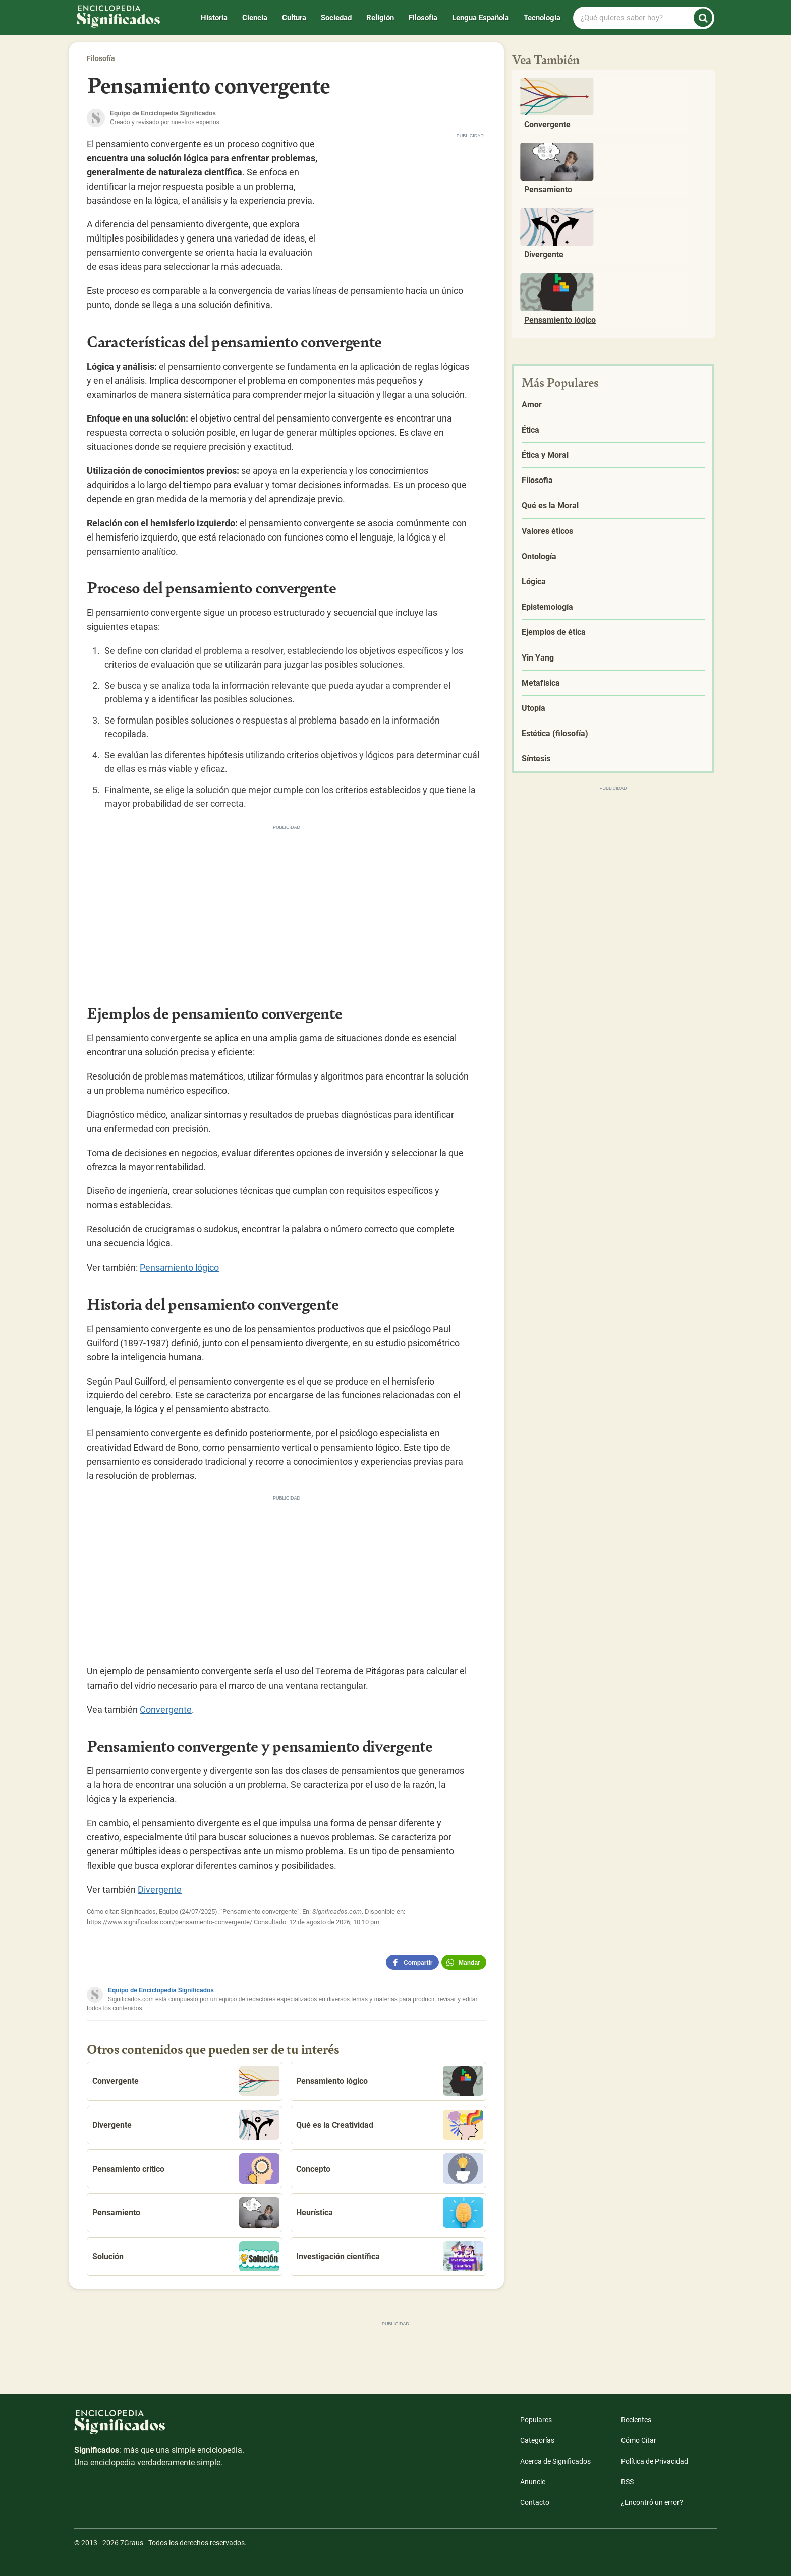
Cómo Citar (638, 2440)
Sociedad (336, 17)
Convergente (166, 1709)
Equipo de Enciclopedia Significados (161, 1990)
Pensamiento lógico (179, 1267)
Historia (214, 17)
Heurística (389, 2212)
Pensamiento (185, 2212)
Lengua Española (480, 17)
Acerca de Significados (555, 2461)
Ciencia (254, 17)
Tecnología (542, 17)
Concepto (389, 2168)
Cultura (294, 17)
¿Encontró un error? (652, 2502)
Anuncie (532, 2482)
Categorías (537, 2440)
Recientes (636, 2420)
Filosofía (423, 17)
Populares (536, 2420)
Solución (185, 2256)
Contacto (534, 2502)
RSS (627, 2482)
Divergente (160, 1889)
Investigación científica (389, 2256)
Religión (380, 17)
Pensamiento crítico (185, 2168)
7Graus (131, 2543)
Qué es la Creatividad (389, 2125)
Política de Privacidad (654, 2461)
